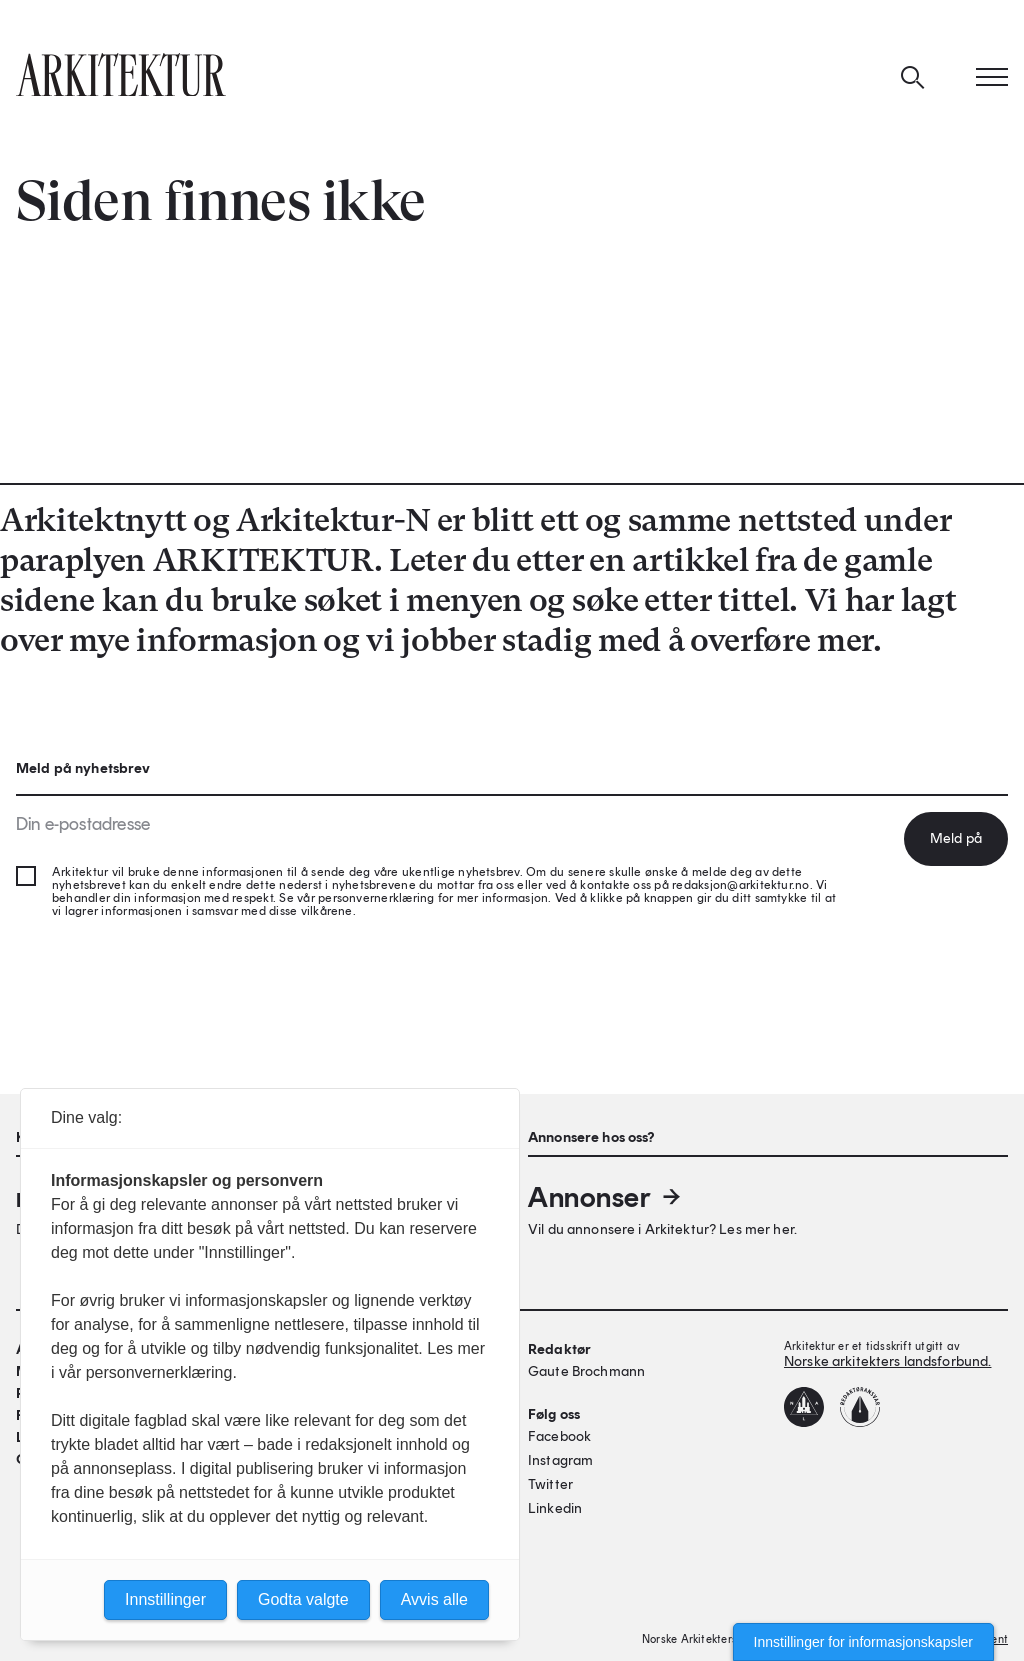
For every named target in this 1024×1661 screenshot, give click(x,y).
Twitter (550, 1484)
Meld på (956, 838)
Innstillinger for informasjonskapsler (863, 1642)
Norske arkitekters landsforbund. (887, 1361)
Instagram (560, 1460)
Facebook (559, 1436)
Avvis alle (434, 1599)
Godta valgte (303, 1599)
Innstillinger (165, 1599)
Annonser (606, 1197)
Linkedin (555, 1508)
